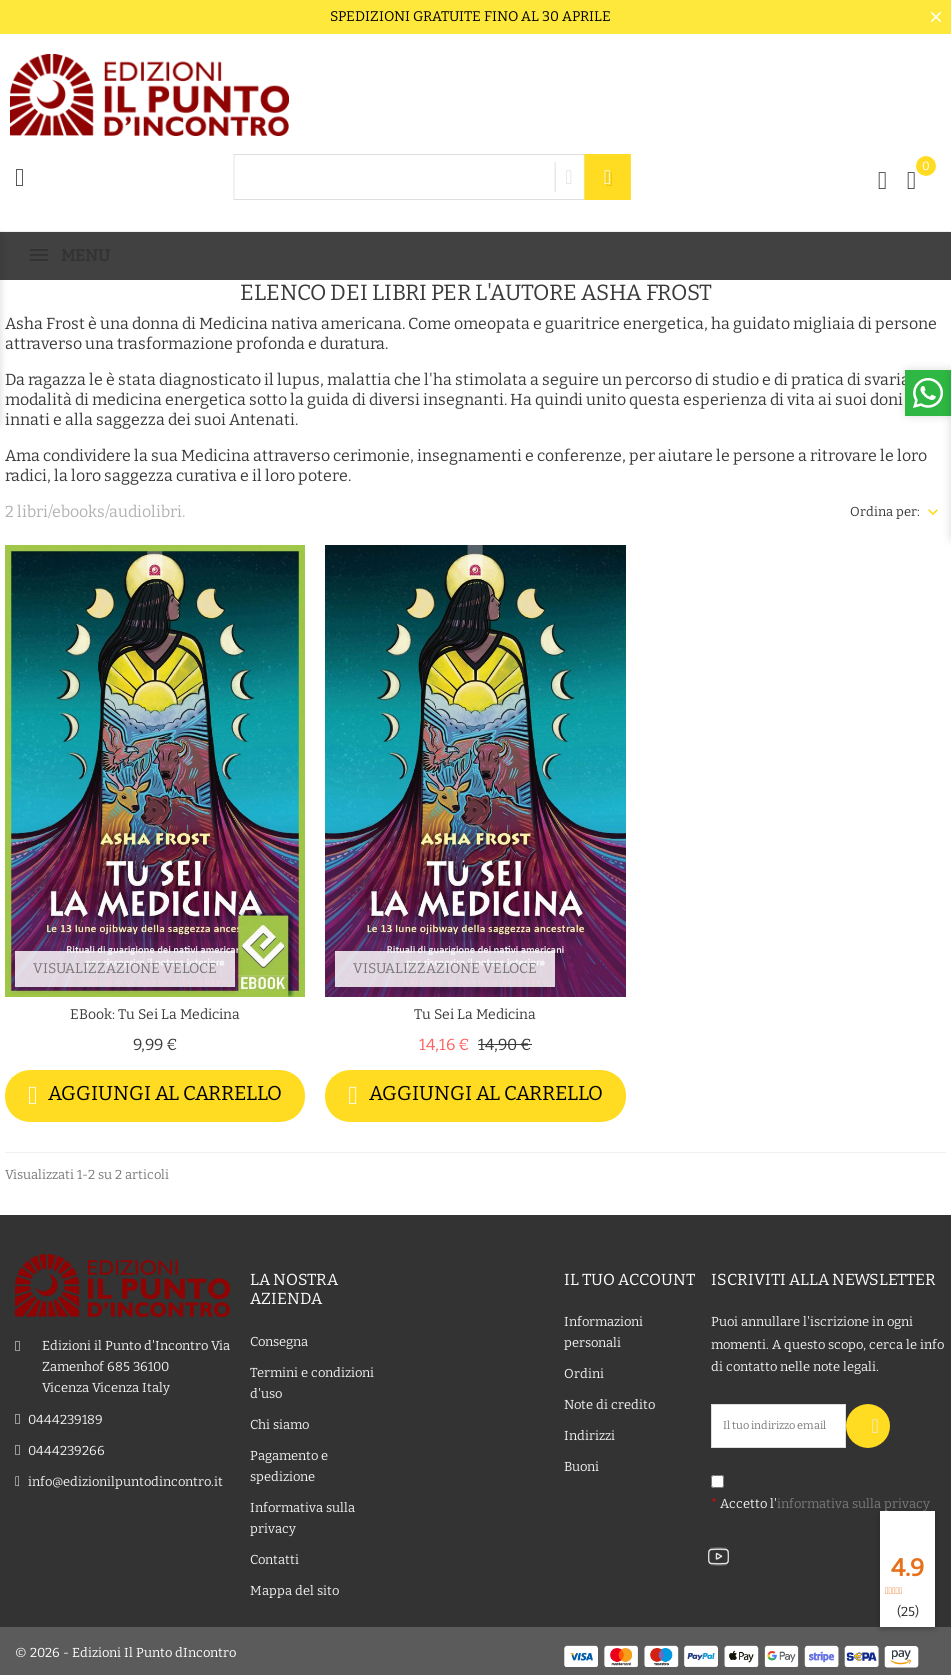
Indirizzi (589, 1433)
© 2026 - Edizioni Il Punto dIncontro (125, 1649)
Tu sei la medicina (475, 1014)
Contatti (274, 1556)
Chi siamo (279, 1421)
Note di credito (609, 1402)
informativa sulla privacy (853, 1500)
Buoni (581, 1464)
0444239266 (66, 1447)
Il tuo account (629, 1277)
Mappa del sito (294, 1587)
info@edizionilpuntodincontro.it (125, 1478)
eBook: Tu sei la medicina (155, 1014)
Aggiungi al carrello (155, 1095)
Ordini (584, 1371)
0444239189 (65, 1416)
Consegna (279, 1338)
